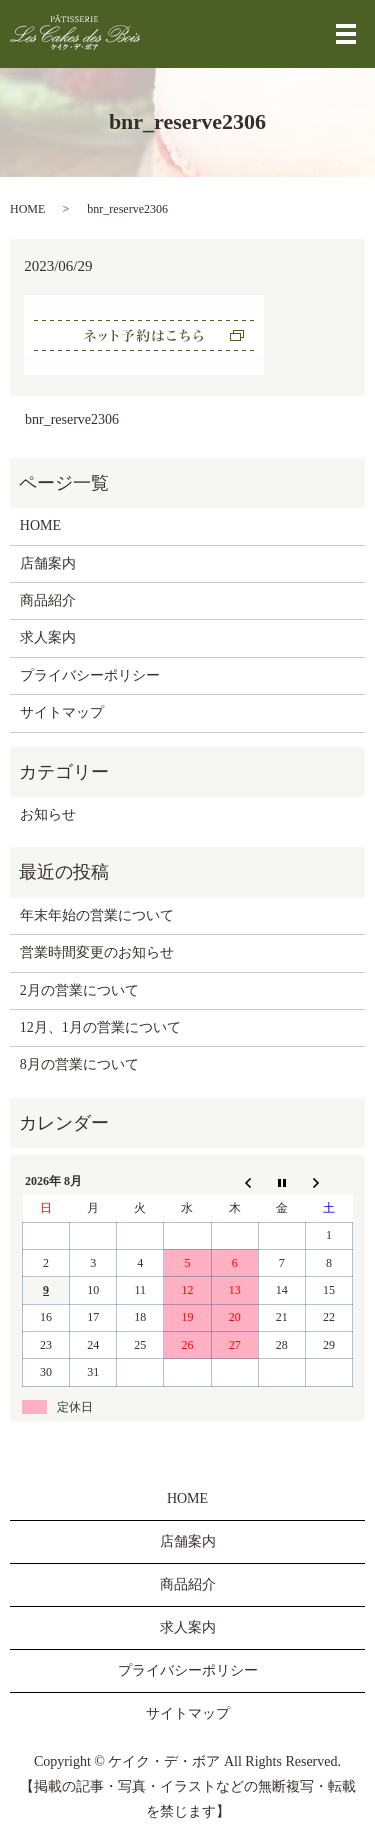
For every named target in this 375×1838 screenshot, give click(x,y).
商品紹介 (48, 600)
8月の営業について (79, 1064)
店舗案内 (48, 563)
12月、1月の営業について (100, 1027)
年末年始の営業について (97, 915)
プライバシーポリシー (90, 675)
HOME (27, 209)
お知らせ (48, 814)
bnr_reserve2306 (72, 419)
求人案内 (48, 637)
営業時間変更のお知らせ (97, 952)
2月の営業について (79, 990)
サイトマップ (62, 712)
